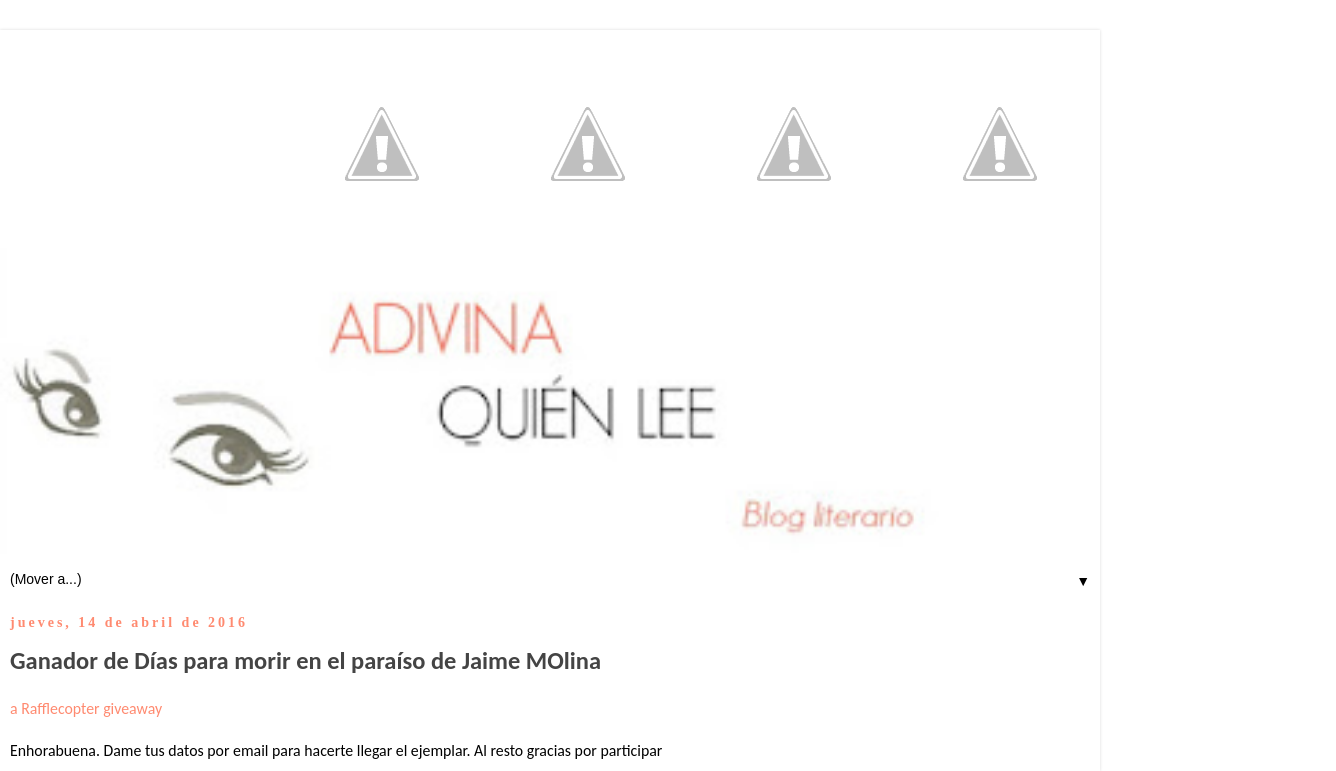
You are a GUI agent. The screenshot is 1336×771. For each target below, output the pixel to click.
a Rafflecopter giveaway (86, 708)
